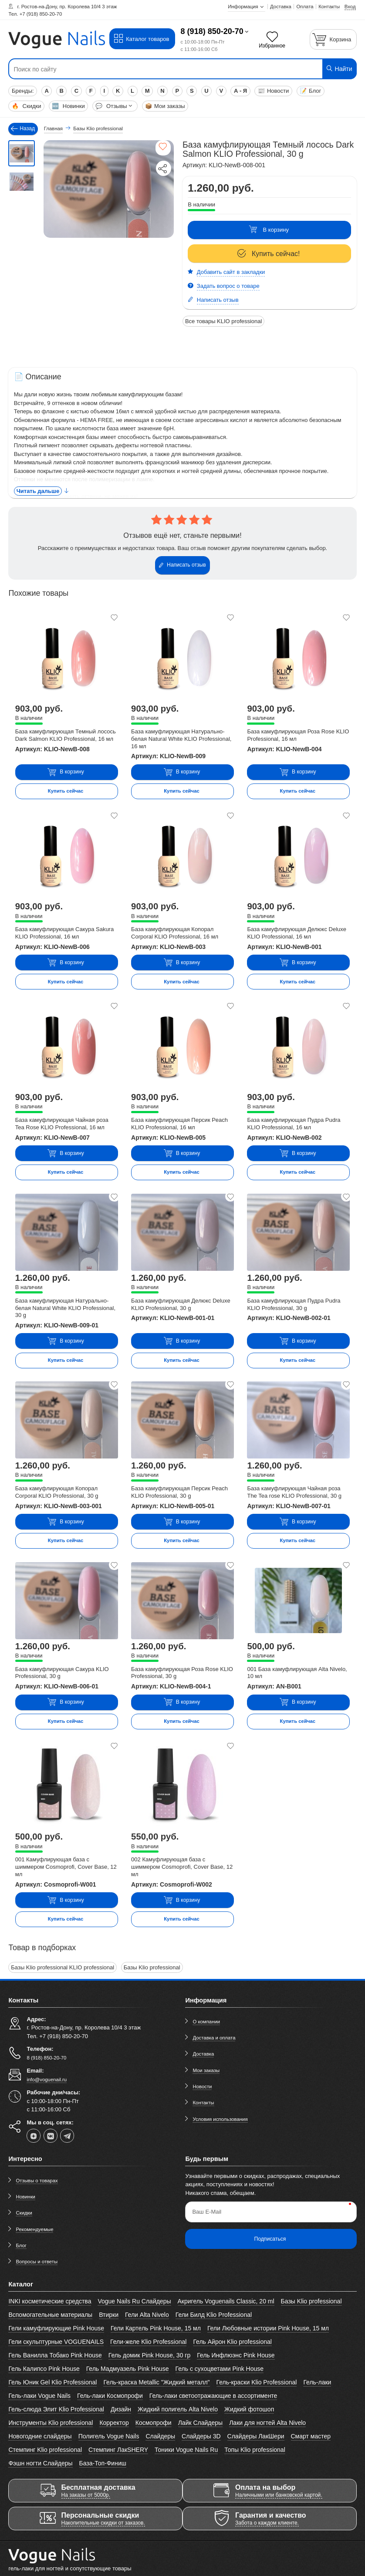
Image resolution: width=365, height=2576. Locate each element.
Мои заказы (165, 106)
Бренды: (23, 91)
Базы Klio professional (152, 1967)
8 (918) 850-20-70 (212, 31)
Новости (273, 91)
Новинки (68, 106)
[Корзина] (333, 39)
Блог (310, 91)
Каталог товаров (141, 38)
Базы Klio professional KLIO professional (62, 1967)
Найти (339, 68)
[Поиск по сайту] (153, 69)
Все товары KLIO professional (223, 321)
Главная (53, 128)
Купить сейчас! (268, 253)
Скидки (26, 106)
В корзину (269, 229)
